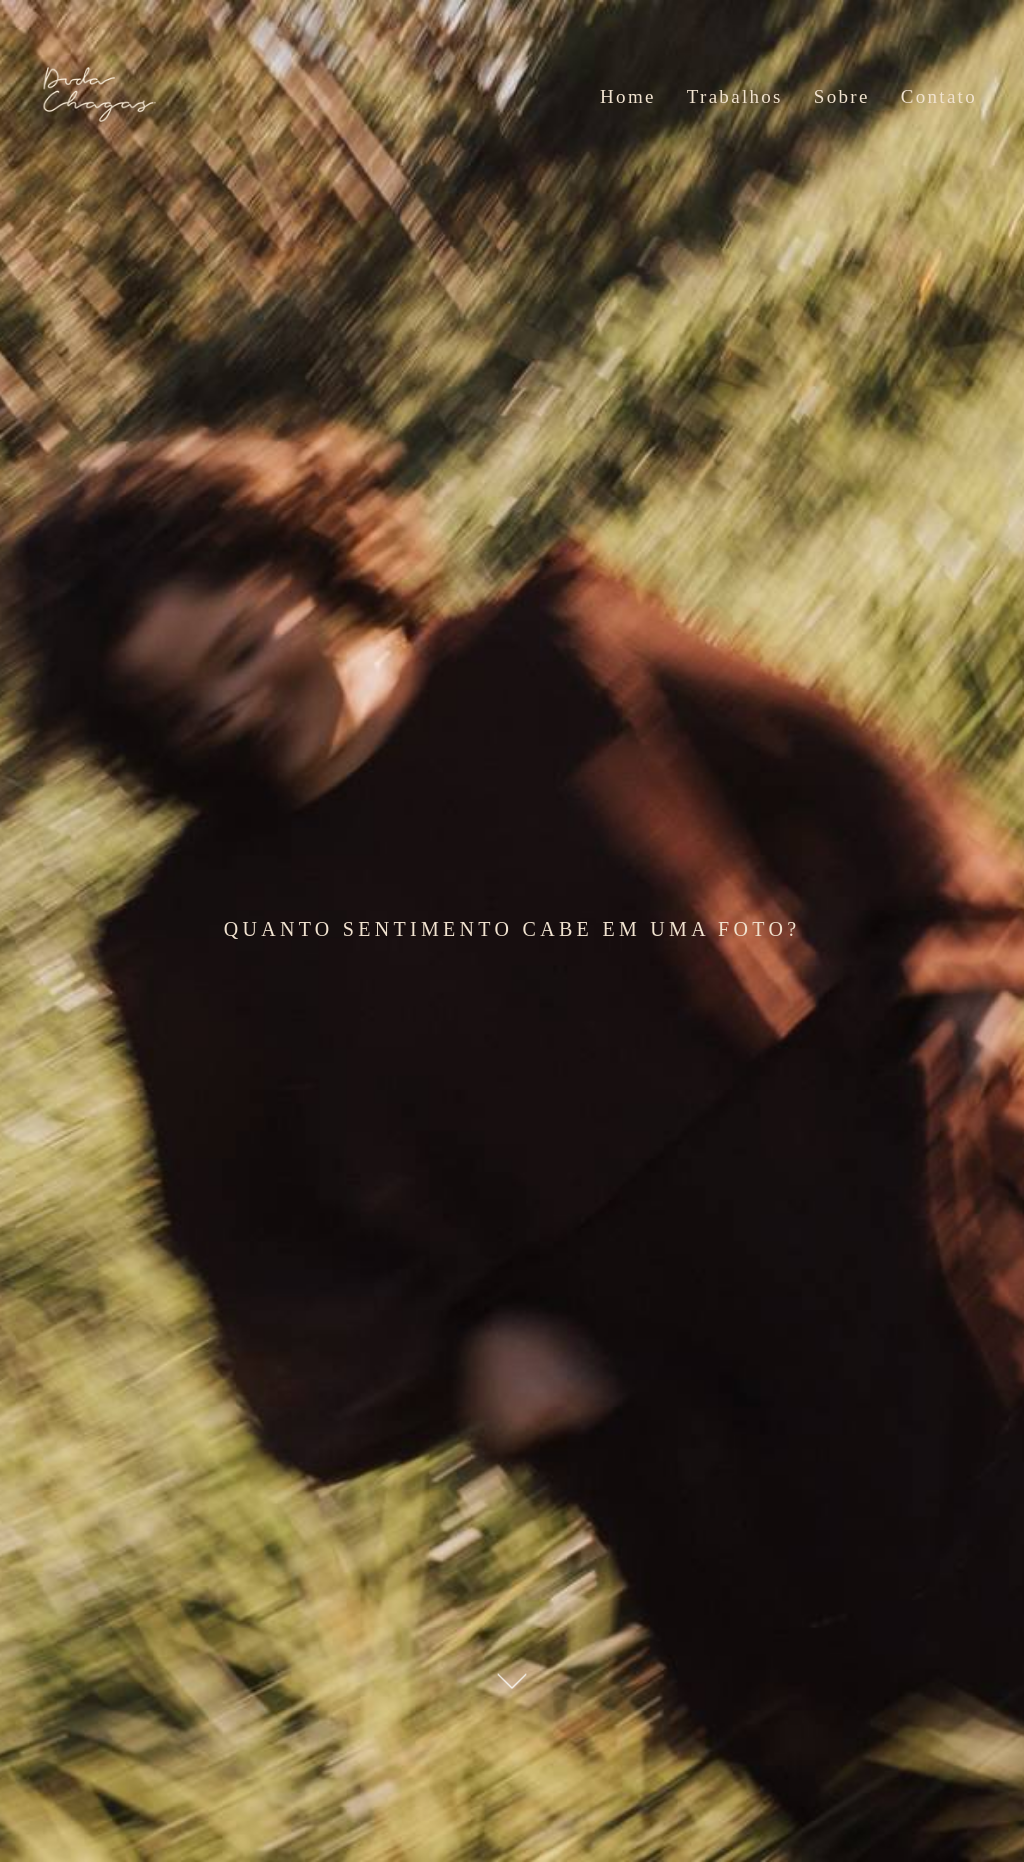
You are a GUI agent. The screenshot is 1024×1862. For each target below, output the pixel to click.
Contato (939, 96)
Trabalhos (735, 96)
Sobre (842, 96)
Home (628, 96)
